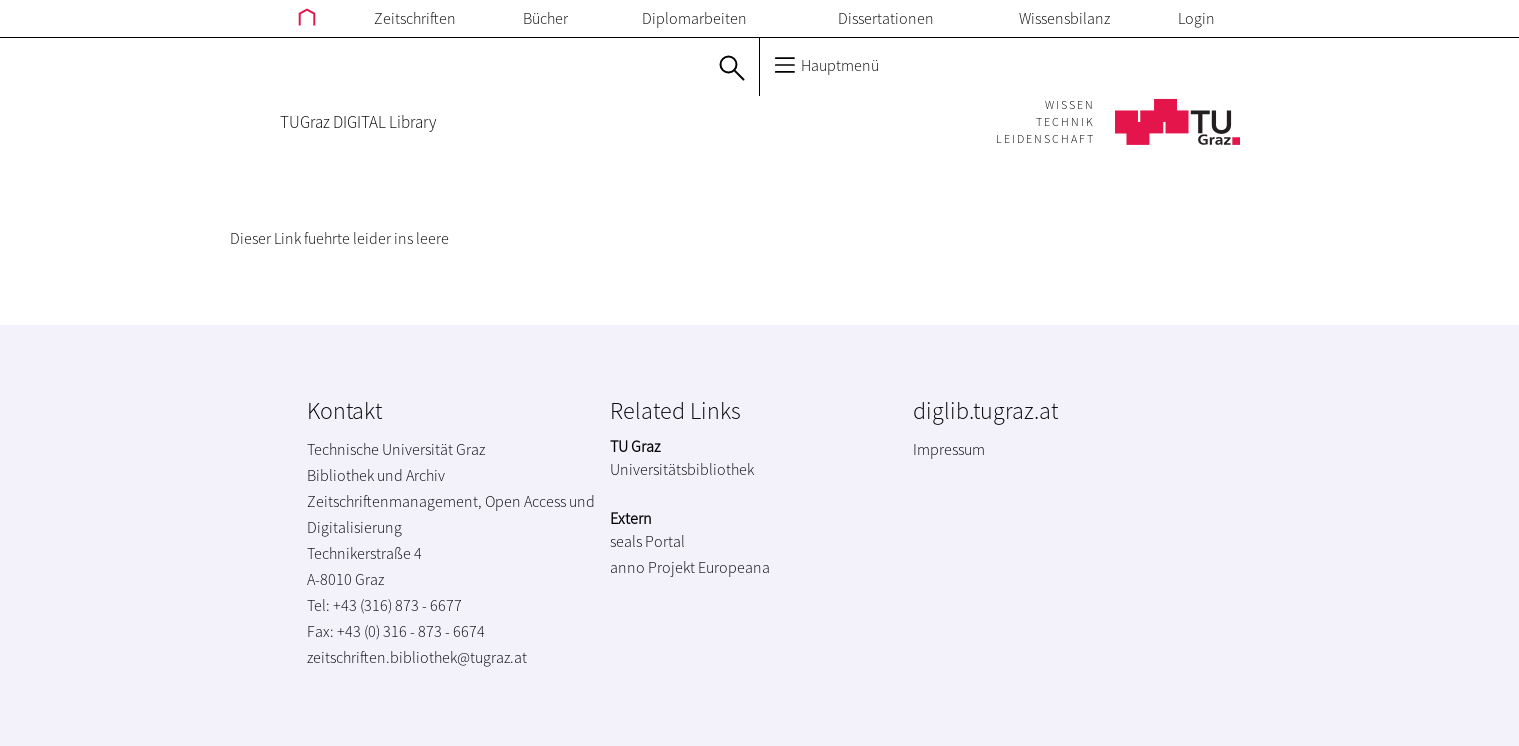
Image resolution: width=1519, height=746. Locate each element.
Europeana (734, 567)
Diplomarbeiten (694, 18)
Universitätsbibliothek (682, 469)
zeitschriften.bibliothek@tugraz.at (417, 657)
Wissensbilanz (1064, 18)
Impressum (949, 449)
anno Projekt (652, 567)
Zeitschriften (415, 18)
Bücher (545, 18)
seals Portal (647, 541)
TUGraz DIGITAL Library (358, 122)
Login (1196, 18)
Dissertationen (886, 18)
